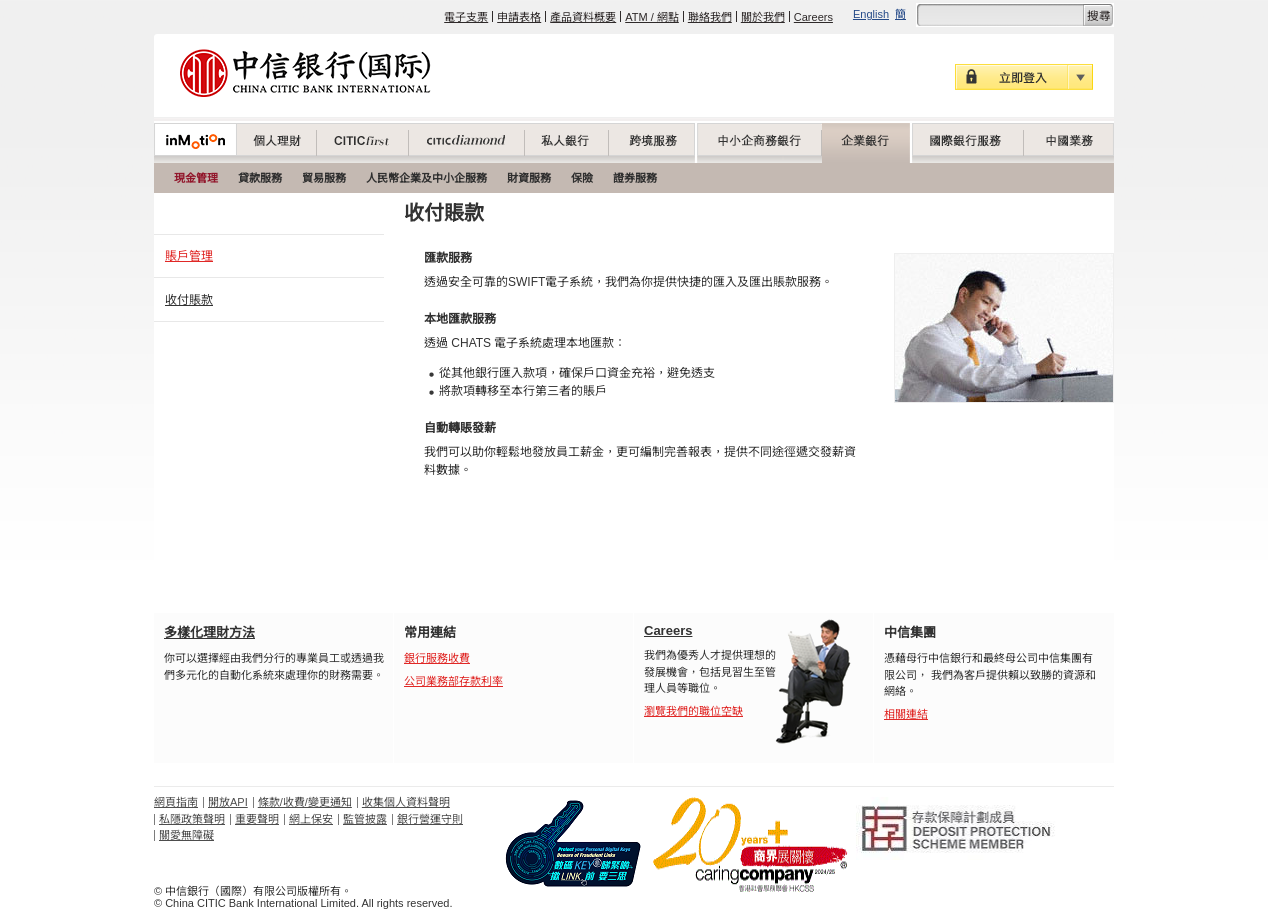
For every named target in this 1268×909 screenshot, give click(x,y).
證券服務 (635, 178)
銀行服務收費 (437, 658)
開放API (228, 802)
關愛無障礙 (186, 835)
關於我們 (763, 17)
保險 (582, 178)
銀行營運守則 (430, 819)
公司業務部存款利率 (453, 681)
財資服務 (529, 178)
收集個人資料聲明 (406, 802)
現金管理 (196, 178)
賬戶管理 (189, 256)
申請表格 (519, 17)
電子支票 (466, 17)
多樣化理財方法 (209, 632)
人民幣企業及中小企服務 (426, 178)
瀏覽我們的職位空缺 (693, 711)
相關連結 (906, 714)
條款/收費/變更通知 (305, 802)
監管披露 (365, 819)
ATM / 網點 (652, 17)
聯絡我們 (710, 17)
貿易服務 (324, 178)
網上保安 (311, 819)
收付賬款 (189, 300)
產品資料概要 (583, 17)
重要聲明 (257, 819)
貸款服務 (260, 178)
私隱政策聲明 (192, 819)
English (871, 14)
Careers (813, 17)
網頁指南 (176, 802)
